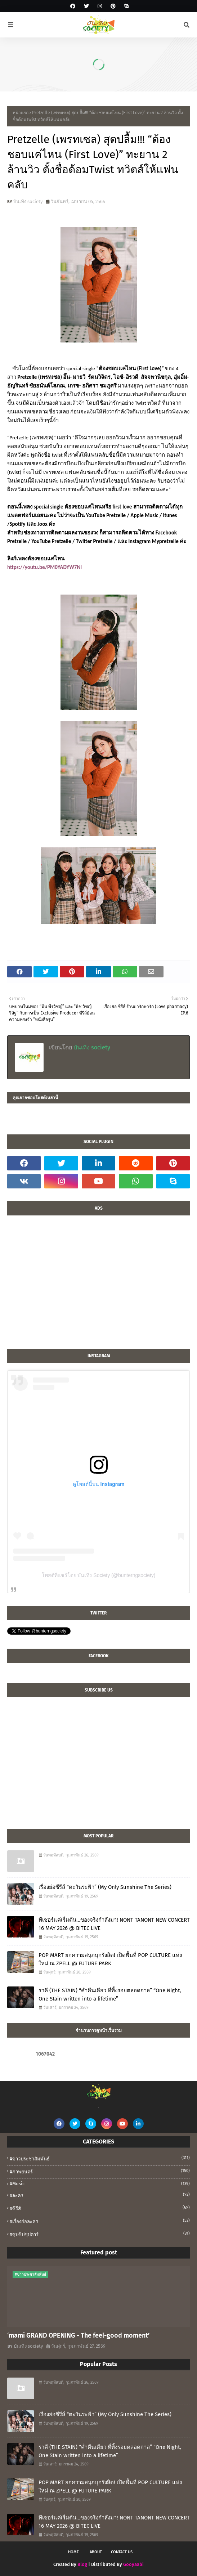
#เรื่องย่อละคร (100, 2221)
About (96, 2552)
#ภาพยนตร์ (100, 2171)
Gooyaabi (133, 2564)
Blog (82, 2564)
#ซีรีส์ (100, 2208)
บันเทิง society (27, 201)
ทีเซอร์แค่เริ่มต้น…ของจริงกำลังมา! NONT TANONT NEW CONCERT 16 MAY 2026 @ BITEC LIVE (114, 1924)
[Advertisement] (98, 1285)
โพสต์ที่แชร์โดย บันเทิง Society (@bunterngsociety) (99, 1575)
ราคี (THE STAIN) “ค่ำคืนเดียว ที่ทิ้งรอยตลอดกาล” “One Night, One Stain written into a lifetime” (110, 1994)
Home (73, 2552)
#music (100, 2183)
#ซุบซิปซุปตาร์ (100, 2234)
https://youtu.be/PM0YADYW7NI (44, 567)
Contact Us (122, 2552)
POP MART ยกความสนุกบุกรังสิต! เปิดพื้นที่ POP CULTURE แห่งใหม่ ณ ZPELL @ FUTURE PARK (110, 1959)
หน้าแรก (20, 112)
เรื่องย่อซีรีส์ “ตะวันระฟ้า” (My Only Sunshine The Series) (105, 1887)
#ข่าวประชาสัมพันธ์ (100, 2158)
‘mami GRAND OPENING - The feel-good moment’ (78, 2335)
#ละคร (100, 2195)
